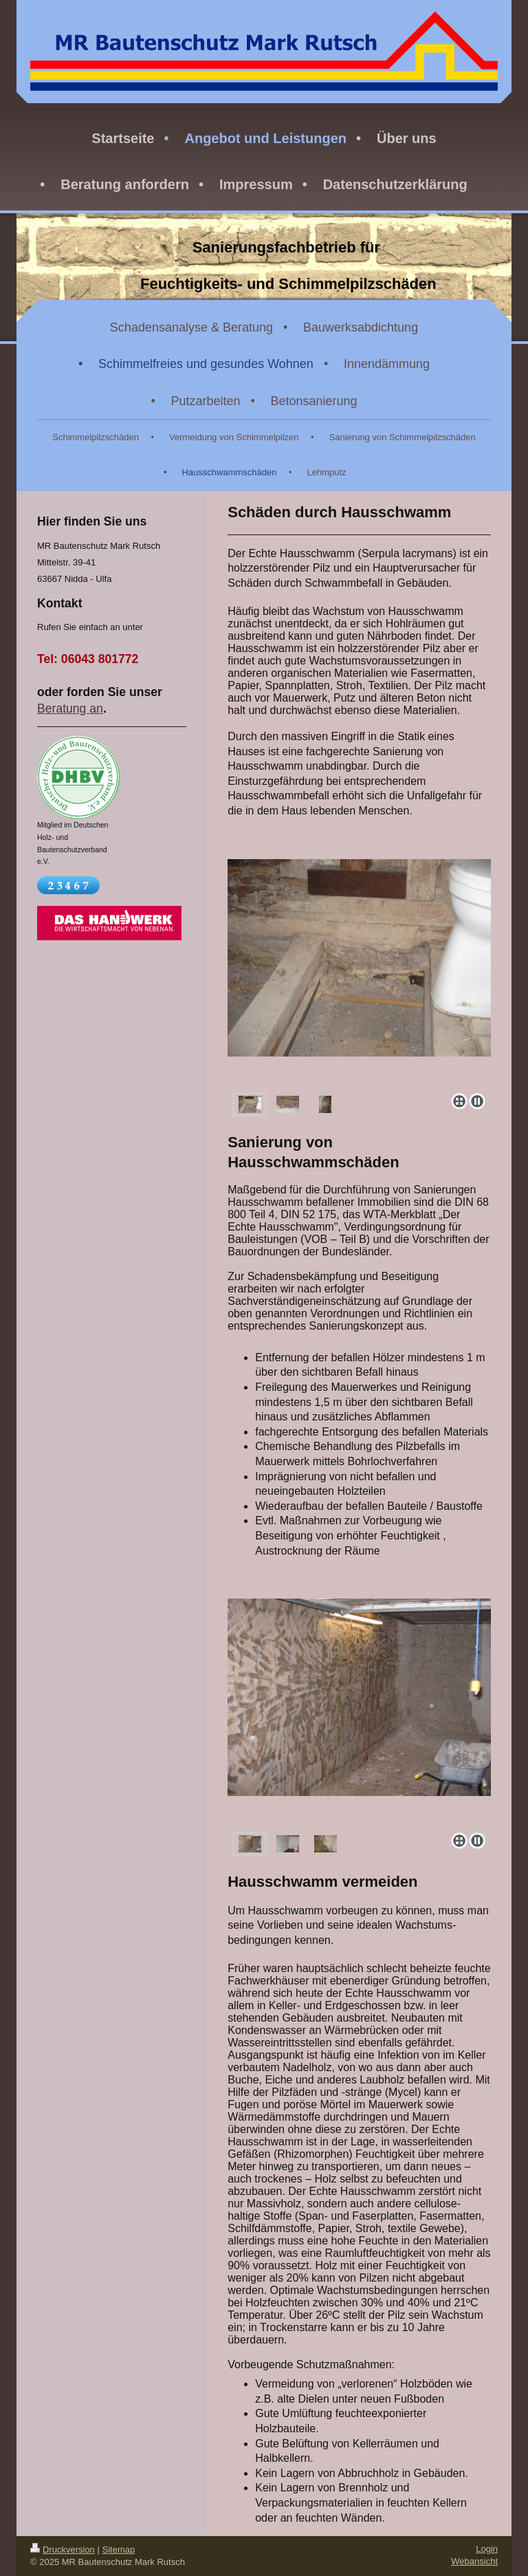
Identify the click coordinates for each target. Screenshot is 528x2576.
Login (487, 2549)
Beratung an (70, 708)
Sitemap (118, 2549)
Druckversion (62, 2549)
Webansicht (474, 2561)
